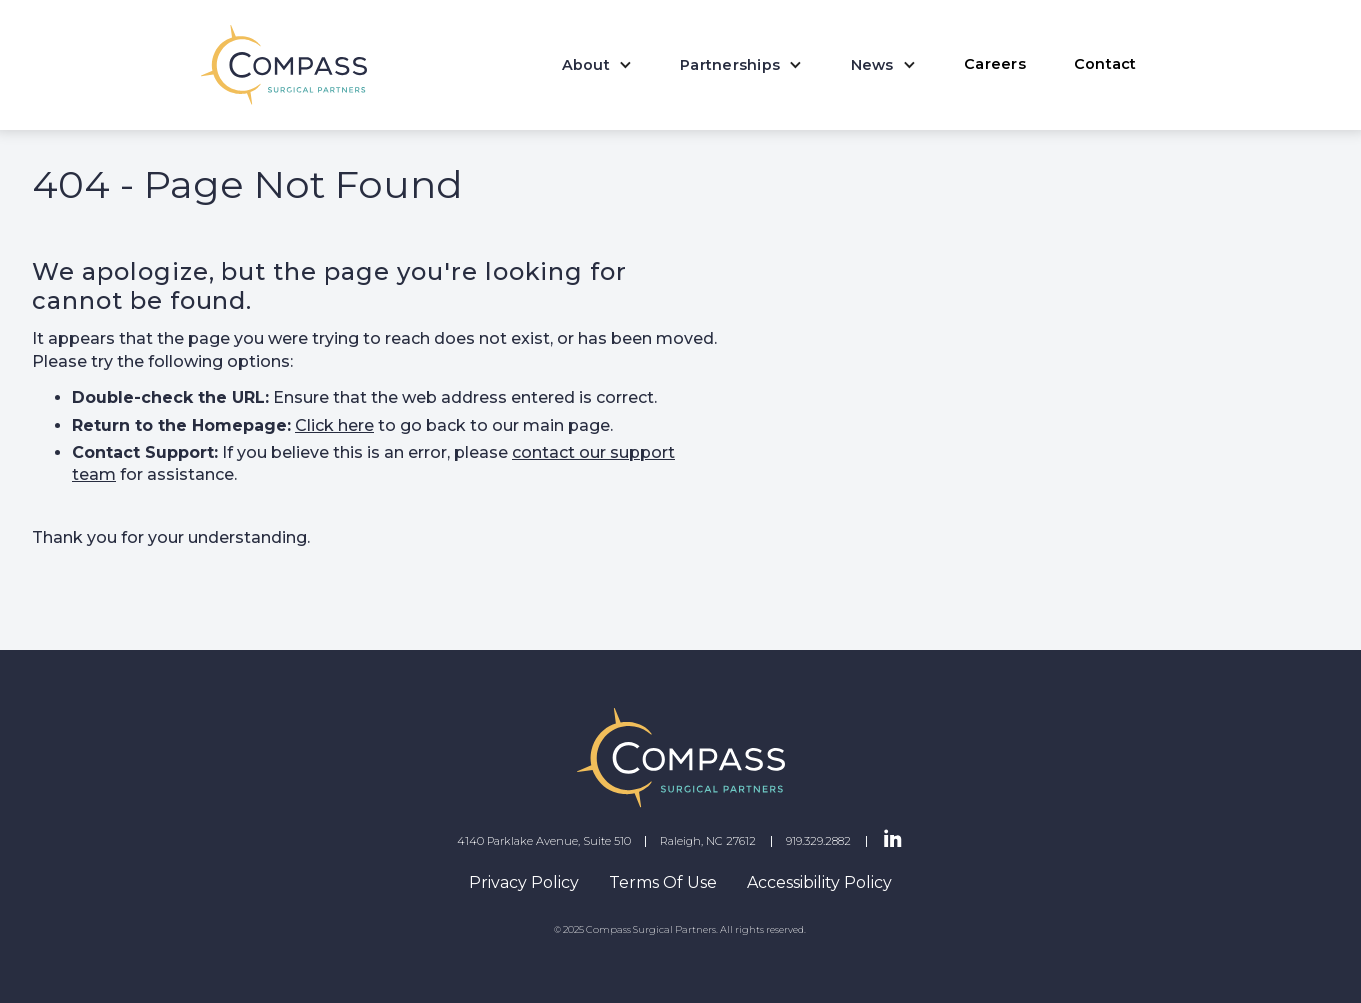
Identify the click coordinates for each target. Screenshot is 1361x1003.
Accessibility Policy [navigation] (819, 882)
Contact (1105, 64)
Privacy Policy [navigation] (524, 882)
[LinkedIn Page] (893, 840)
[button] (597, 65)
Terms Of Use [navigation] (663, 882)
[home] (284, 65)
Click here (334, 425)
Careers (995, 64)
